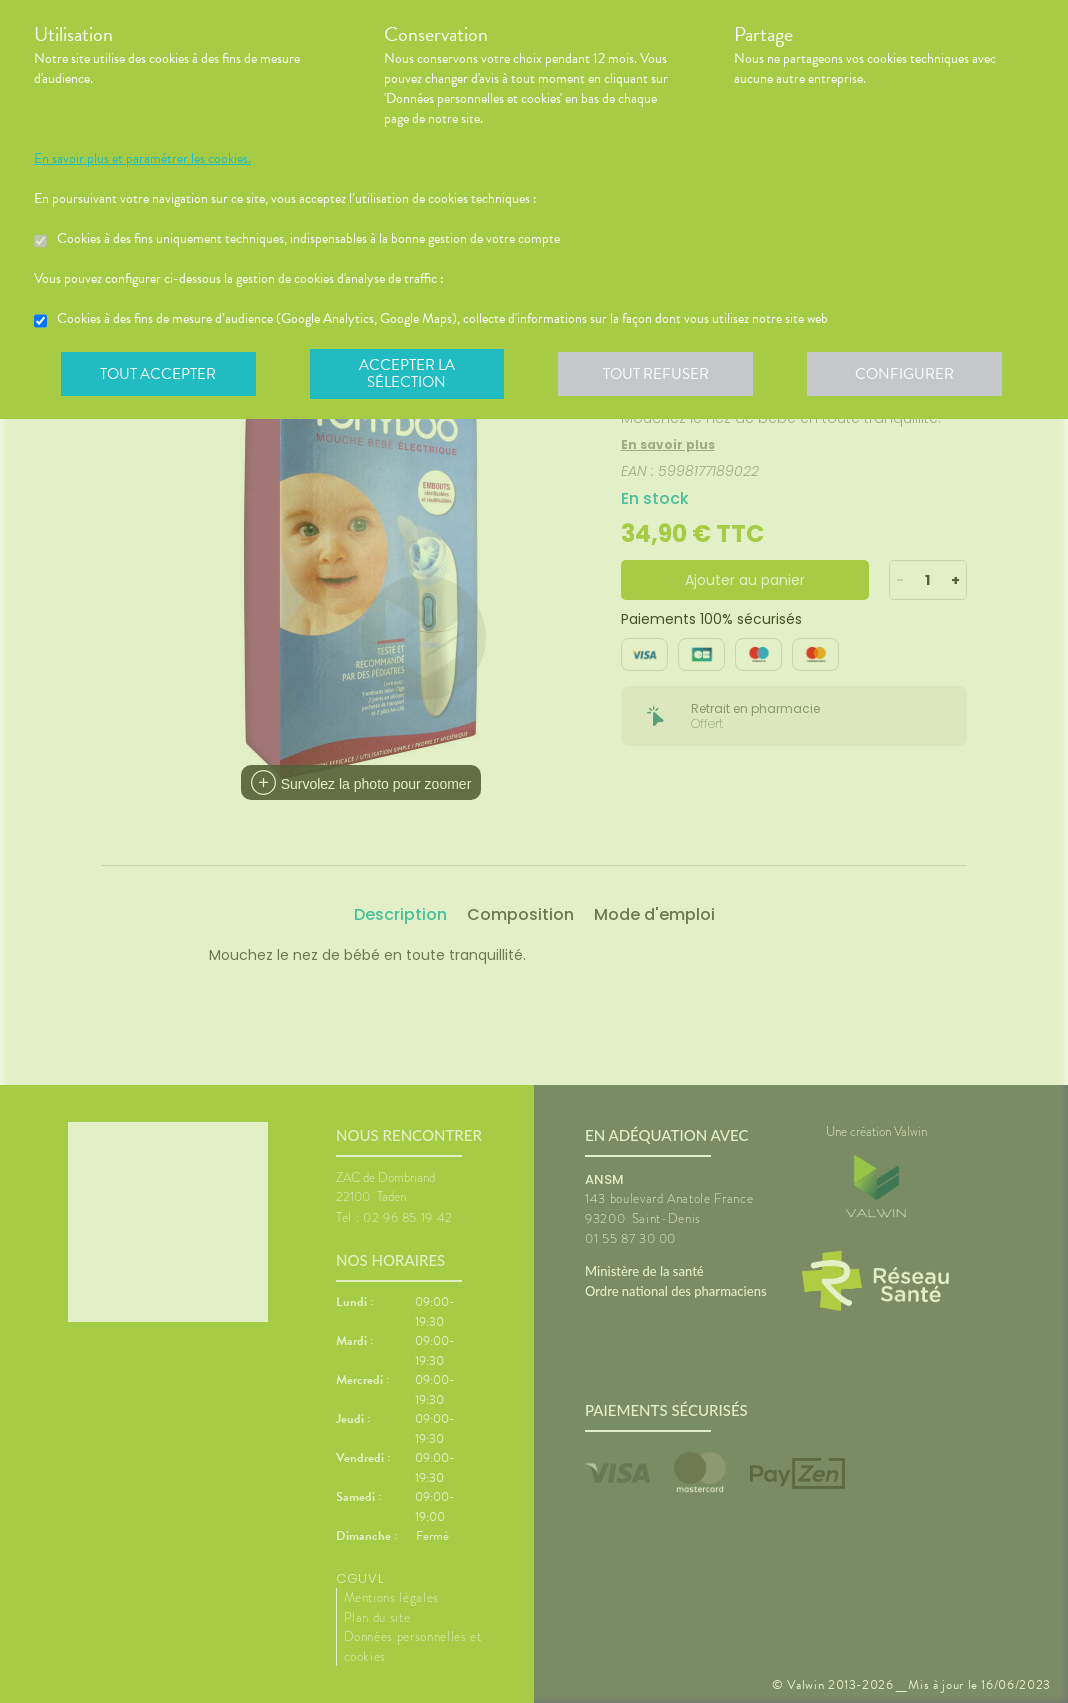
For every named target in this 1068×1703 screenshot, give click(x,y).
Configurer (909, 374)
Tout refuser (659, 374)
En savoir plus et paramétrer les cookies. (142, 159)
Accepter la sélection (409, 374)
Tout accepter (159, 374)
